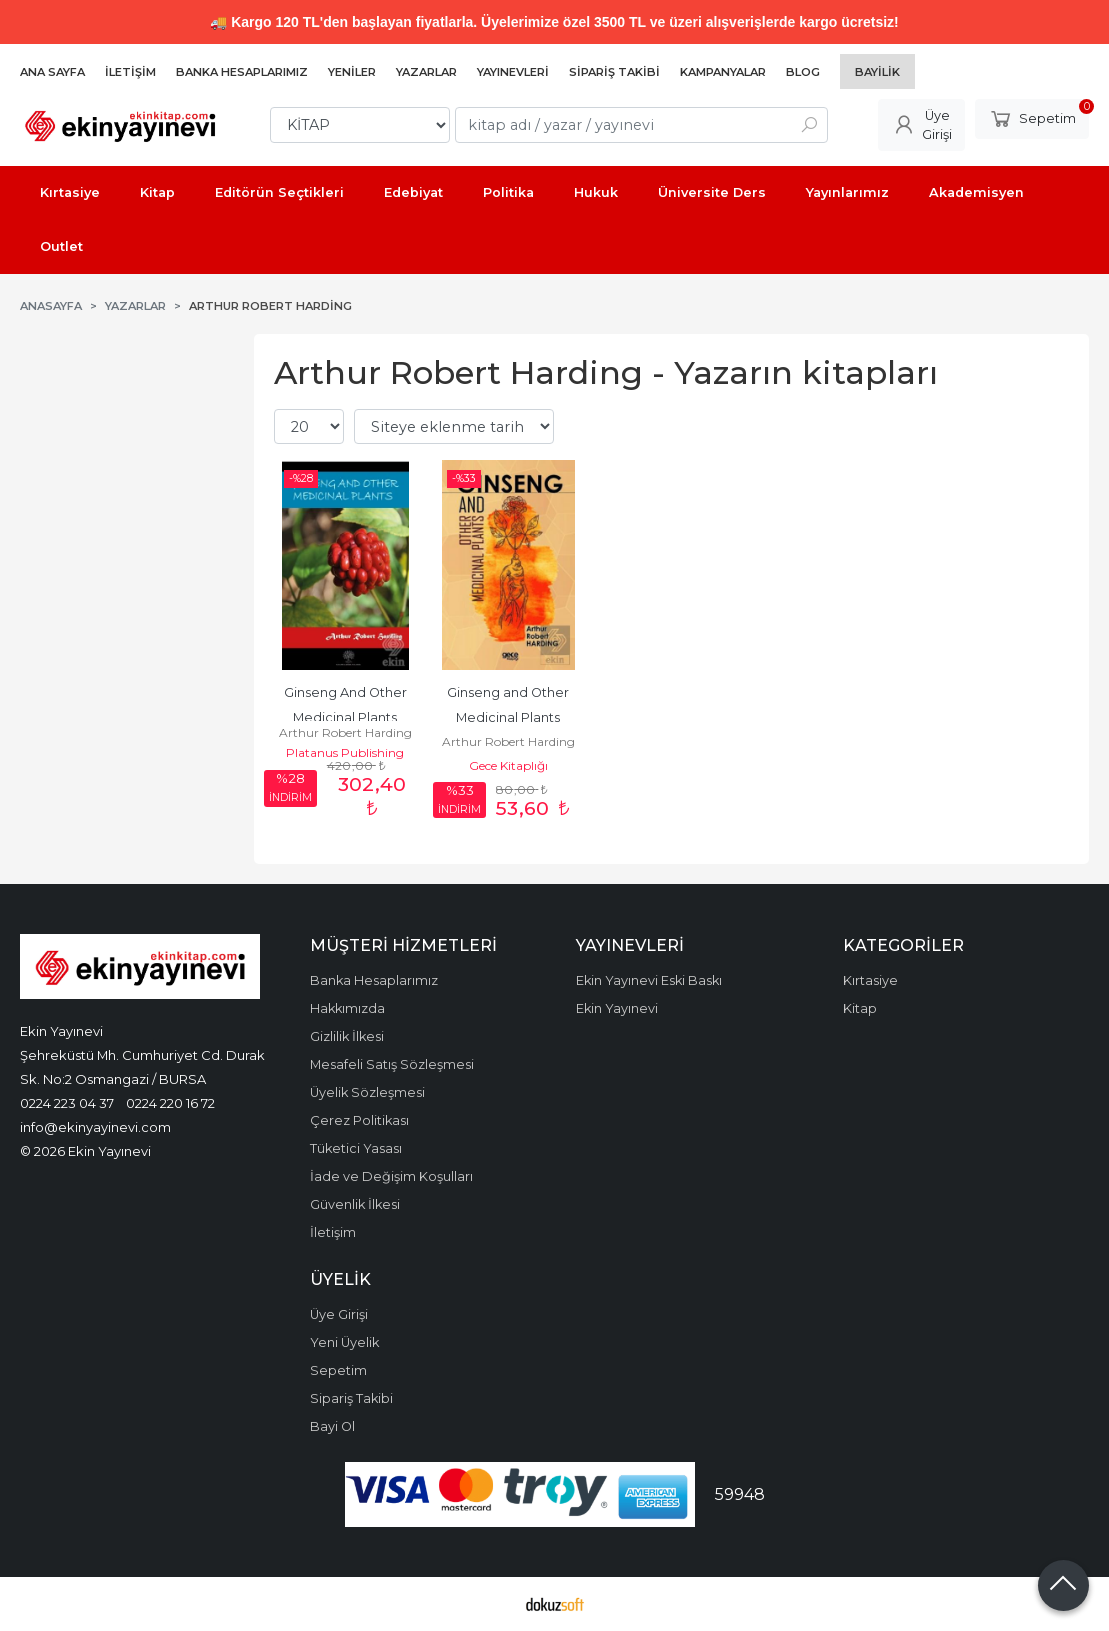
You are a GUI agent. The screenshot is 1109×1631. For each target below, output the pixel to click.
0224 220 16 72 (170, 1103)
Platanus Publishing (345, 752)
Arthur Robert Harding (345, 732)
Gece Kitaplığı (508, 765)
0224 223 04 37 (67, 1103)
